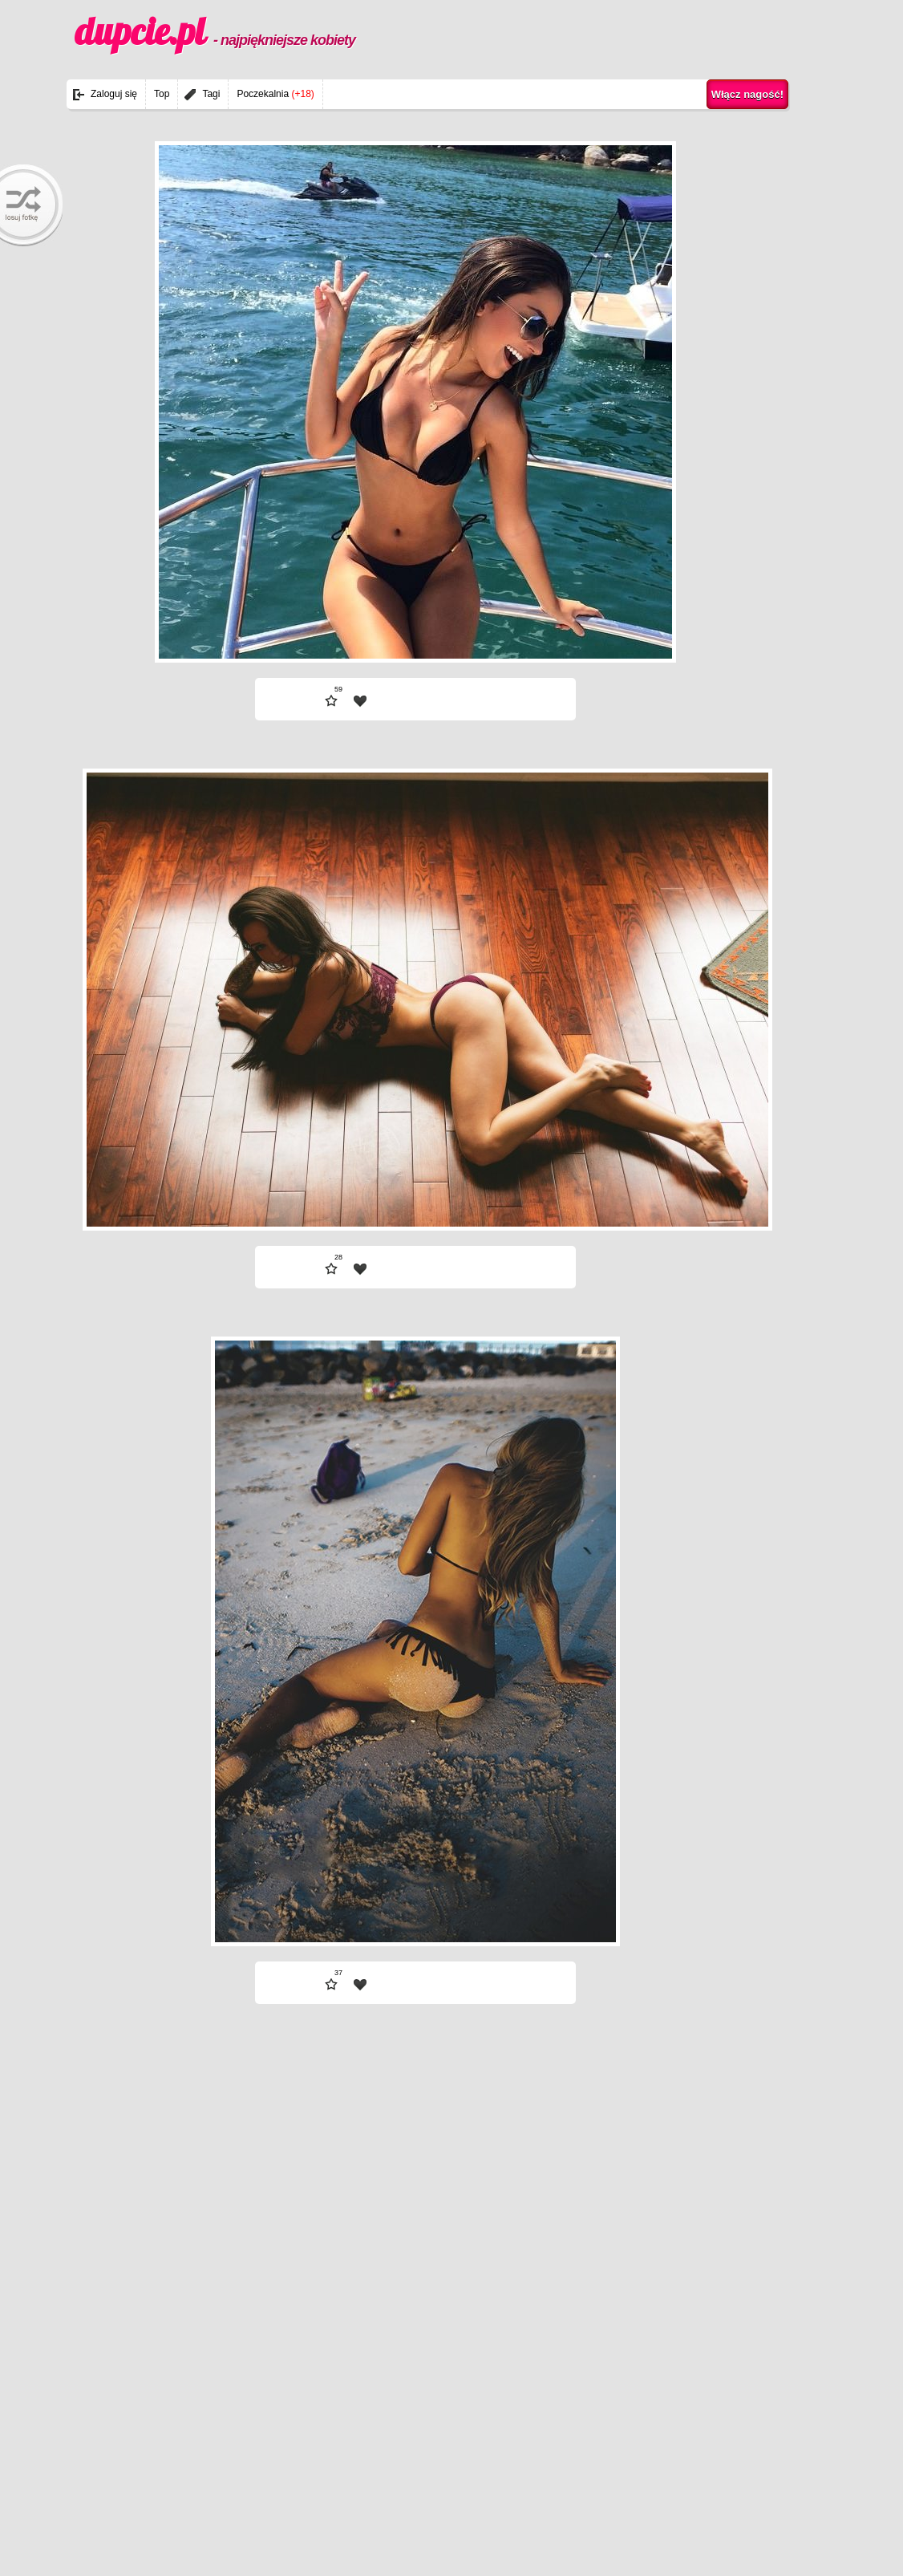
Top (161, 93)
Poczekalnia (275, 93)
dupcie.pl (215, 31)
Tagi (211, 93)
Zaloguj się (114, 93)
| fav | (360, 701)
